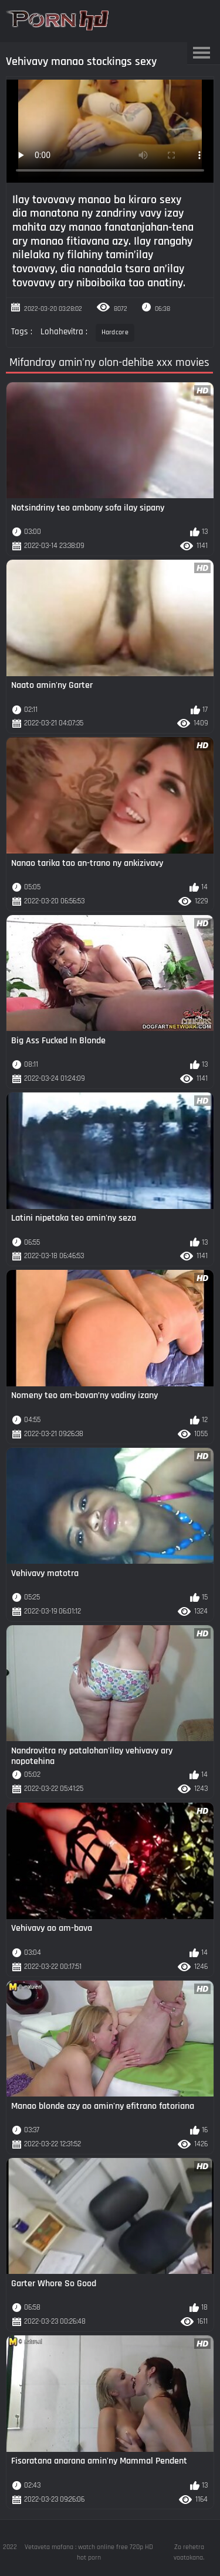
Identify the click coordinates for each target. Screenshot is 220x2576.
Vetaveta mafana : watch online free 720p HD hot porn (89, 2552)
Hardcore (114, 332)
